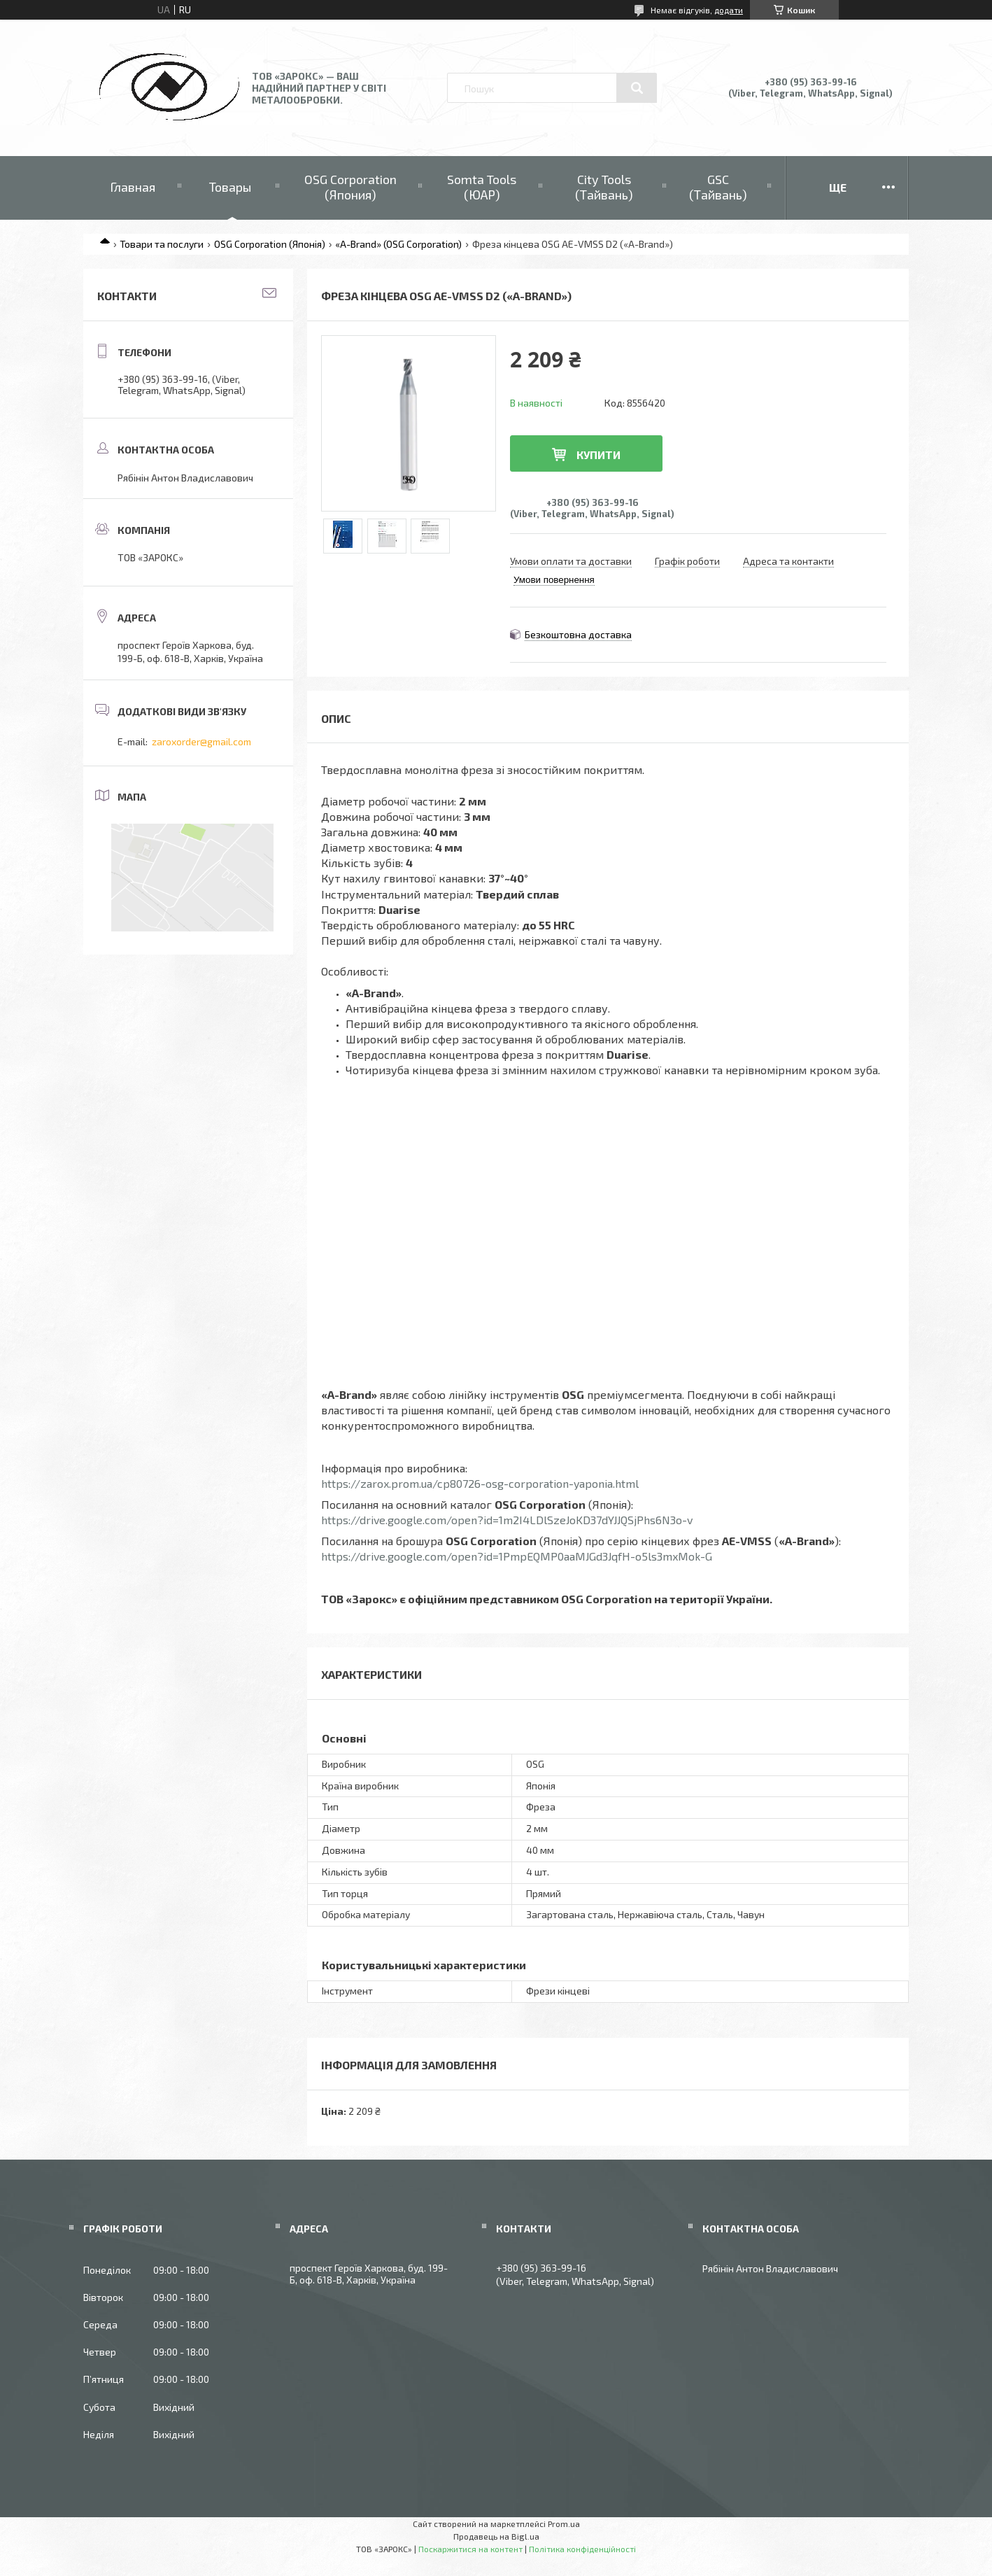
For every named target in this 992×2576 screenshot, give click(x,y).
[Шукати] (636, 88)
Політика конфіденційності (582, 2549)
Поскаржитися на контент (470, 2549)
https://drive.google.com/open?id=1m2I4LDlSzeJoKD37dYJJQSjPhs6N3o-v (507, 1519)
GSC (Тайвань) (718, 186)
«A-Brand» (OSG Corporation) (398, 244)
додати (728, 10)
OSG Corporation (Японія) (269, 244)
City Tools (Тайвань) (604, 186)
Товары (230, 187)
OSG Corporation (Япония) (350, 186)
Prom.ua (564, 2523)
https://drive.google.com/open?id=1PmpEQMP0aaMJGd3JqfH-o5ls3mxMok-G (516, 1556)
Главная (132, 187)
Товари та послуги (162, 244)
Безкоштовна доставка (578, 634)
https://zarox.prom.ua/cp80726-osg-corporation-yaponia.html (480, 1483)
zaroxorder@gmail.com (201, 741)
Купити (598, 454)
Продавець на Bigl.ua (496, 2536)
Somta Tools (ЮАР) (481, 186)
